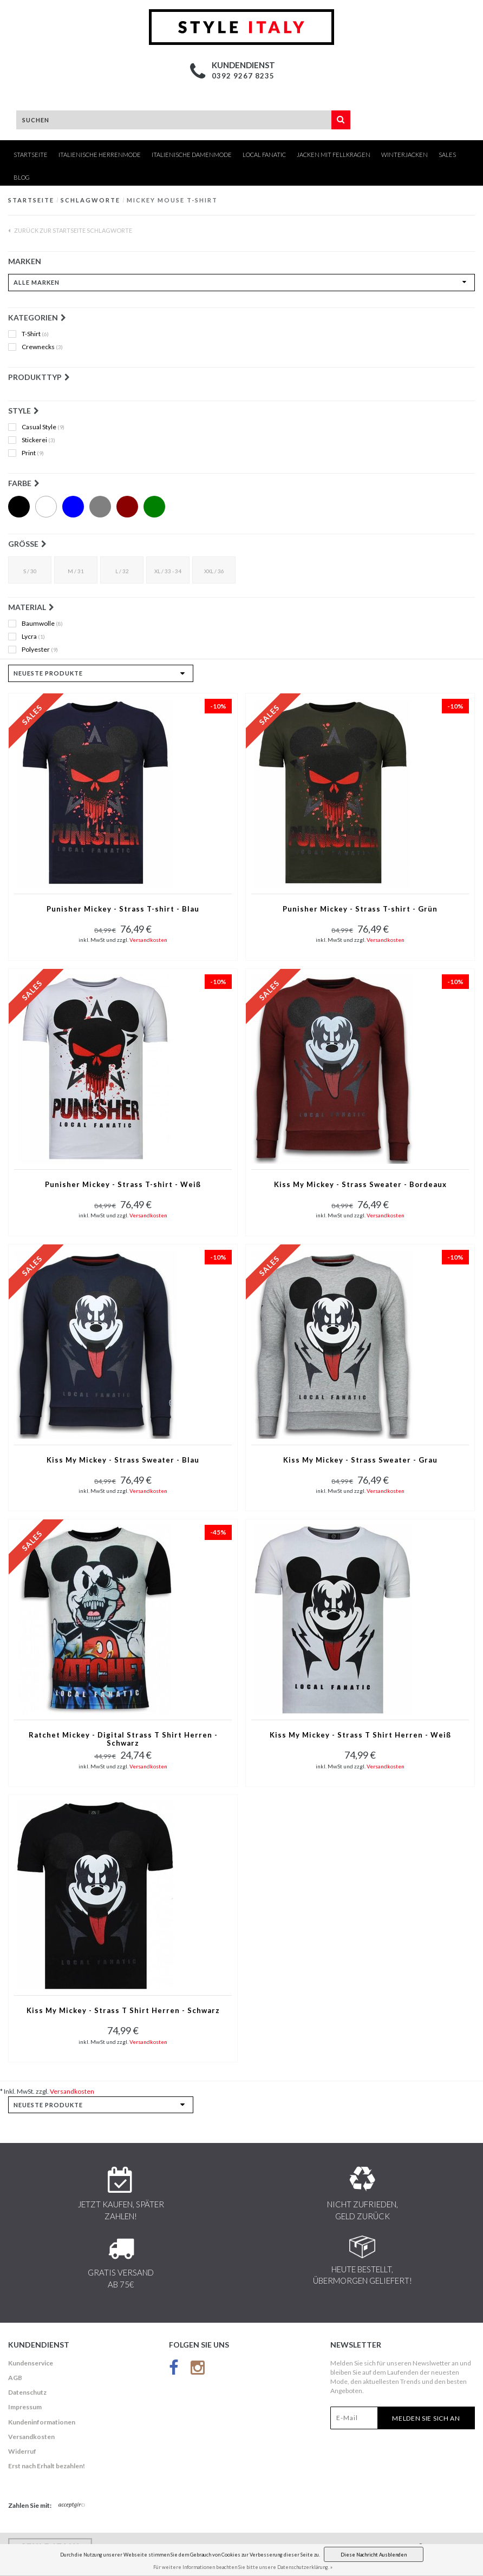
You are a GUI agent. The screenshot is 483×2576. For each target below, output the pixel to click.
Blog (22, 177)
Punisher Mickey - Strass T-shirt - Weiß (123, 1185)
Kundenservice (30, 2363)
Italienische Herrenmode (99, 154)
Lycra (33, 636)
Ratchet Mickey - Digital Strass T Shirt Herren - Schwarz (123, 1739)
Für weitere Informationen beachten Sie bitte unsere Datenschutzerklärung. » (242, 2567)
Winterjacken (404, 154)
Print (33, 453)
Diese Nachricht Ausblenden (374, 2555)
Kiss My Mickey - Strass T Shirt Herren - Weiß (360, 1735)
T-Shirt (35, 334)
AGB (15, 2378)
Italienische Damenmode (192, 154)
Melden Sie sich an (426, 2418)
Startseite (31, 154)
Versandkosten (148, 939)
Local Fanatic (264, 154)
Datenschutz (27, 2392)
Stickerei (38, 440)
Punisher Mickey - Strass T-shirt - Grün (360, 909)
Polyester (40, 649)
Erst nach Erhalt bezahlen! (46, 2466)
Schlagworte (90, 200)
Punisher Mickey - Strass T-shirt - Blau (123, 909)
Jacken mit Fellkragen (333, 154)
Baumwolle (42, 623)
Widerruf (22, 2451)
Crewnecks (42, 347)
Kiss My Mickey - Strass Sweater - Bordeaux (360, 1185)
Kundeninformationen (41, 2422)
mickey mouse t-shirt (172, 200)
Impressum (25, 2407)
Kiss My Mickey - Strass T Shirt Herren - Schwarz (123, 2011)
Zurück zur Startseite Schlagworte (70, 230)
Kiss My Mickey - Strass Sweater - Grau (360, 1460)
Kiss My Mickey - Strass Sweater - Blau (123, 1460)
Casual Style (43, 427)
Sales (447, 154)
